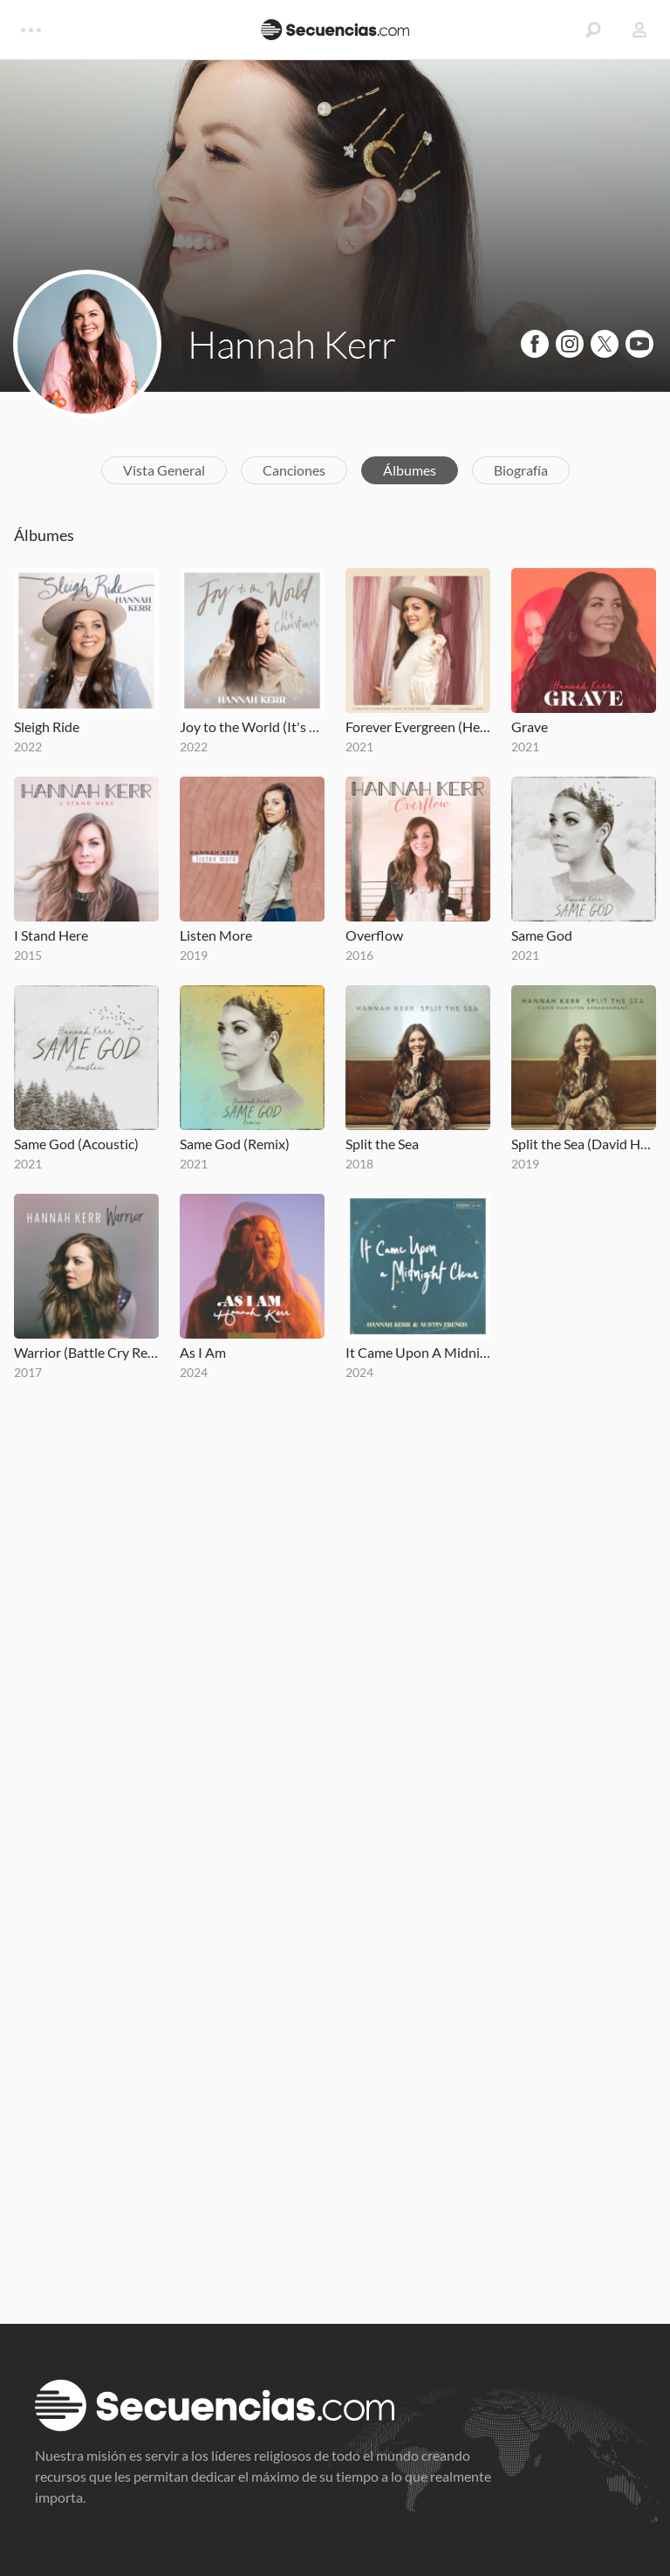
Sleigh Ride (46, 726)
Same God (541, 935)
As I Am (203, 1352)
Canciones (294, 470)
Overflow (374, 935)
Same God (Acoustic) (76, 1143)
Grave (529, 726)
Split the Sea (382, 1143)
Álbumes (409, 470)
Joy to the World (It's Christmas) (252, 726)
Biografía (521, 470)
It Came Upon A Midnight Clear (417, 1352)
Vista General (164, 470)
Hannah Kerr (292, 343)
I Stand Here (51, 935)
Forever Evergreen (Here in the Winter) (417, 726)
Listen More (216, 935)
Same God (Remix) (235, 1143)
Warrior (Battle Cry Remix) (86, 1352)
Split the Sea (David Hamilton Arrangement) (583, 1143)
